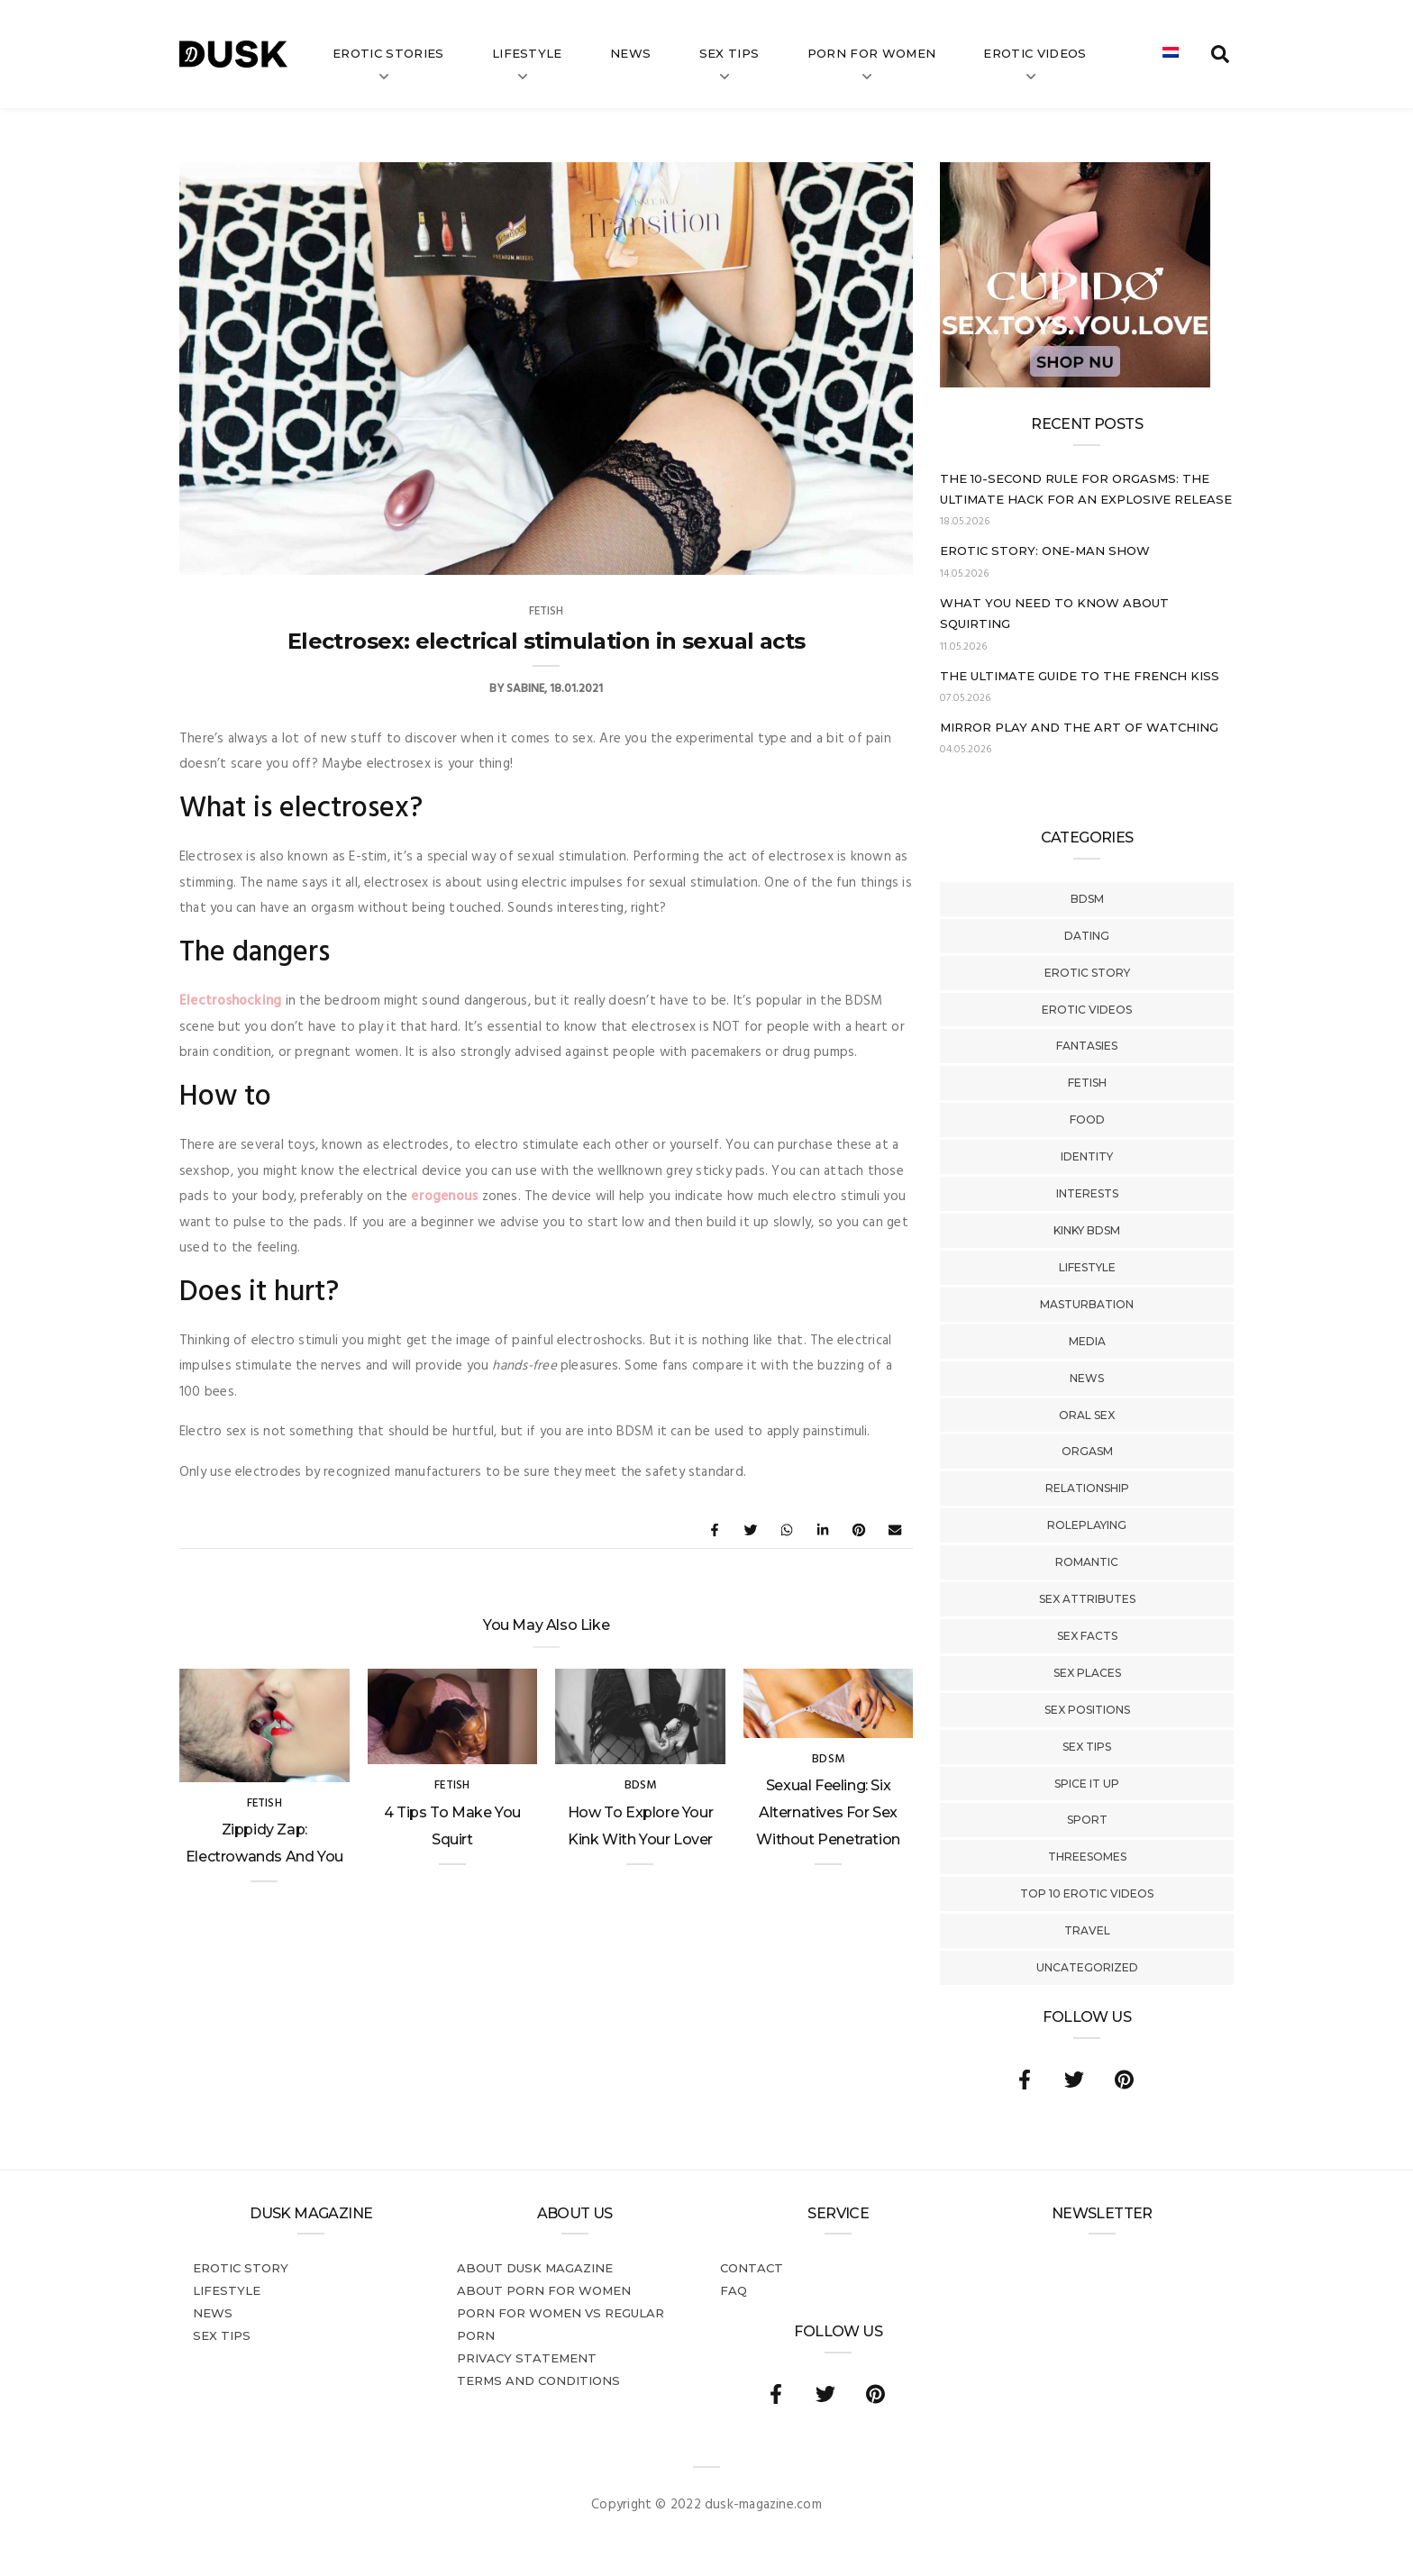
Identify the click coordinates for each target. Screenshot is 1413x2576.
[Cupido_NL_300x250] (1075, 384)
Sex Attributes (1087, 1599)
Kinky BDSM (1086, 1230)
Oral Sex (1087, 1415)
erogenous (444, 1196)
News (630, 53)
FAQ (733, 2290)
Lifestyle (527, 53)
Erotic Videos (1087, 1009)
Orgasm (1087, 1451)
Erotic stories (388, 53)
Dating (1086, 935)
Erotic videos (1034, 53)
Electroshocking (230, 1001)
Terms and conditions (538, 2380)
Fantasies (1086, 1045)
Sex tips (729, 53)
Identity (1087, 1156)
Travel (1087, 1930)
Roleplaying (1086, 1525)
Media (1087, 1341)
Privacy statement (527, 2358)
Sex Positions (1087, 1709)
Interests (1087, 1193)
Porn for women (871, 53)
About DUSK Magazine (535, 2268)
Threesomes (1087, 1856)
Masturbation (1087, 1304)
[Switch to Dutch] (1170, 54)
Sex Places (1087, 1672)
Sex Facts (1087, 1636)
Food (1087, 1119)
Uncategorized (1087, 1967)
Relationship (1087, 1488)
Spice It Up (1086, 1783)
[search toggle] (1220, 54)
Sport (1087, 1819)
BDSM (1087, 899)
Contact (751, 2268)
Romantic (1086, 1562)
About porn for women (544, 2290)
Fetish (1087, 1082)
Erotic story (1087, 972)
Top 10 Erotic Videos (1086, 1893)
